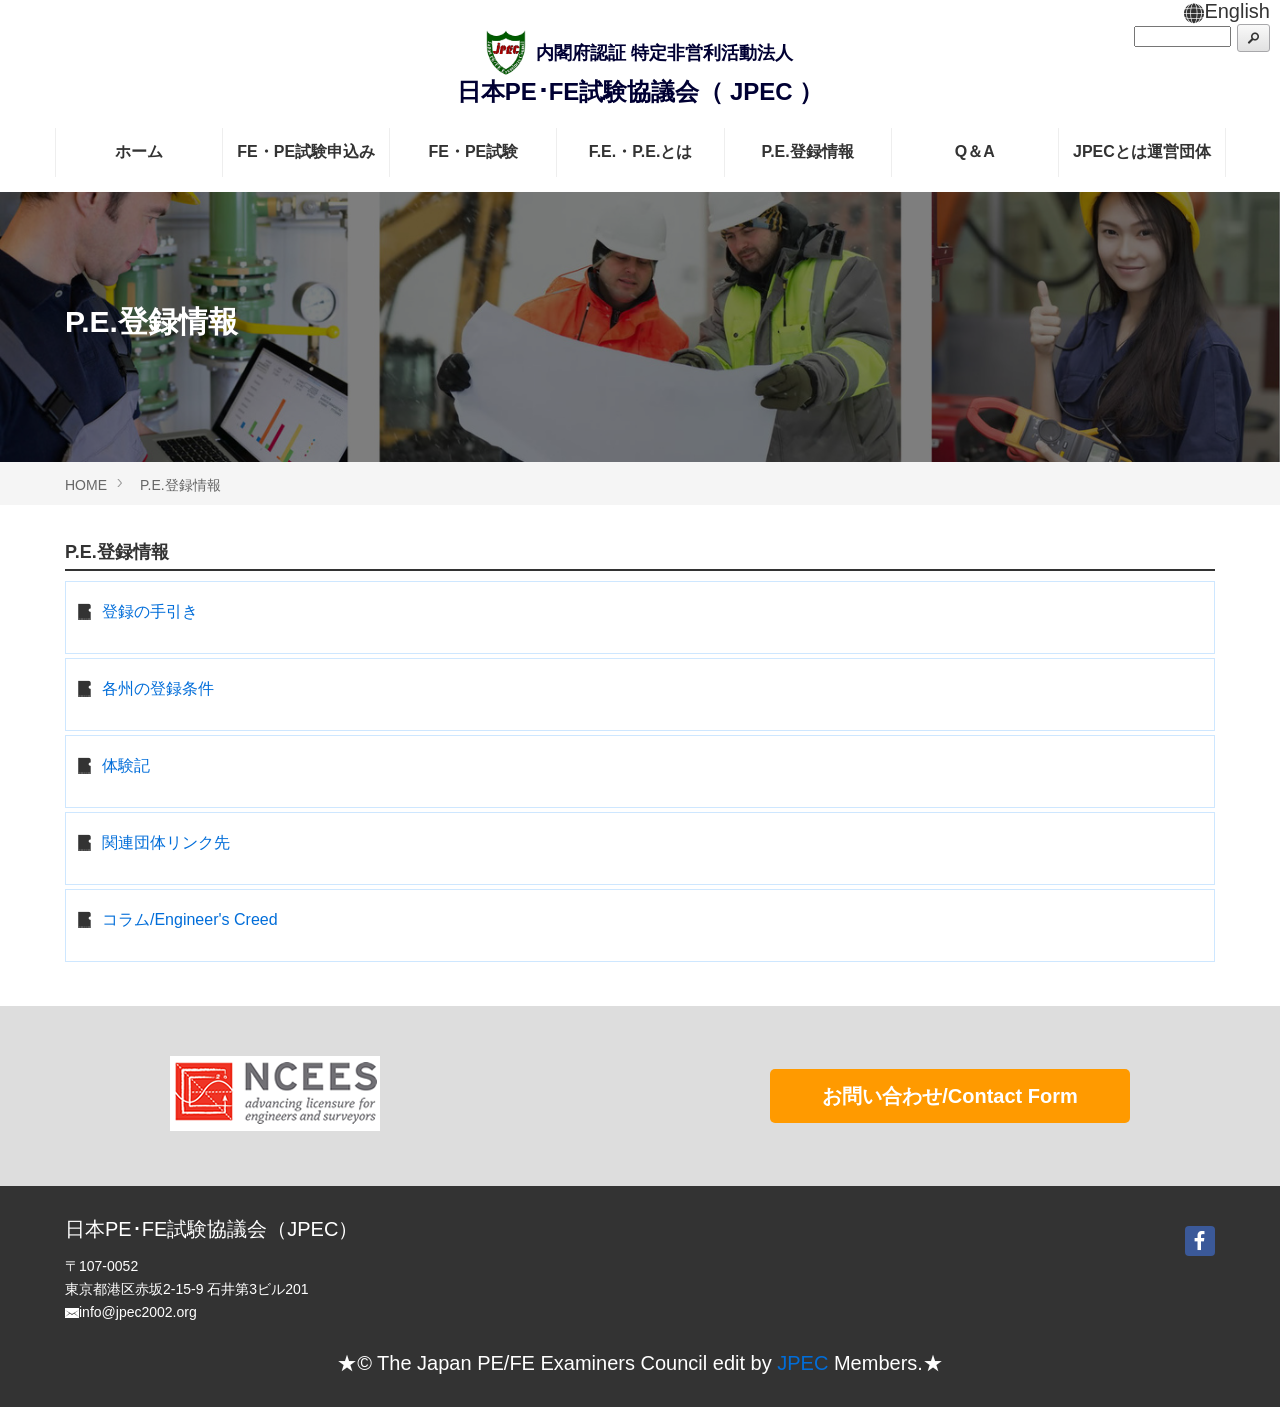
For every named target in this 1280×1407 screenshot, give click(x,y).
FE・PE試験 (473, 151)
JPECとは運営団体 (1142, 151)
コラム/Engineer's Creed (190, 919)
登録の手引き (150, 611)
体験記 (126, 765)
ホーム (139, 151)
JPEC (802, 1363)
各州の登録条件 (158, 688)
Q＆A (975, 151)
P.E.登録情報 (808, 151)
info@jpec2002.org (138, 1312)
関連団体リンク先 (166, 842)
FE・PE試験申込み (306, 151)
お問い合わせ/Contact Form (950, 1096)
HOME (86, 485)
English (1227, 11)
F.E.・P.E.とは (641, 151)
